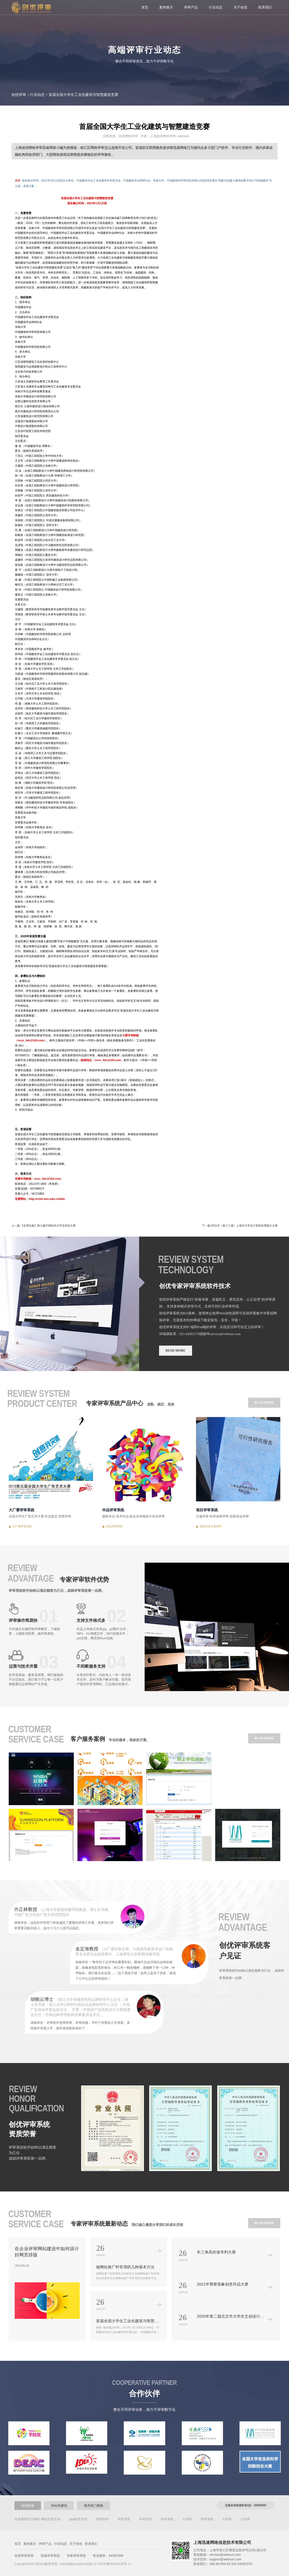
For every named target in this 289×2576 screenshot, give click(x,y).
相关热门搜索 (93, 2505)
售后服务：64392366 (108, 2555)
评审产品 (191, 7)
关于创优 (240, 7)
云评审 (187, 2519)
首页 (144, 7)
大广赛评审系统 (22, 1526)
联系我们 (265, 7)
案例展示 (166, 7)
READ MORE (175, 1350)
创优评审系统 (24, 2555)
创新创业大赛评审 (211, 1526)
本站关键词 (59, 2505)
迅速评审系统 (50, 2555)
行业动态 (216, 7)
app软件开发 (78, 2519)
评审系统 (124, 2519)
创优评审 (18, 95)
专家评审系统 (76, 2555)
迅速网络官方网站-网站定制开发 (37, 2519)
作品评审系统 (114, 1526)
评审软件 (102, 2519)
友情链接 (27, 2505)
